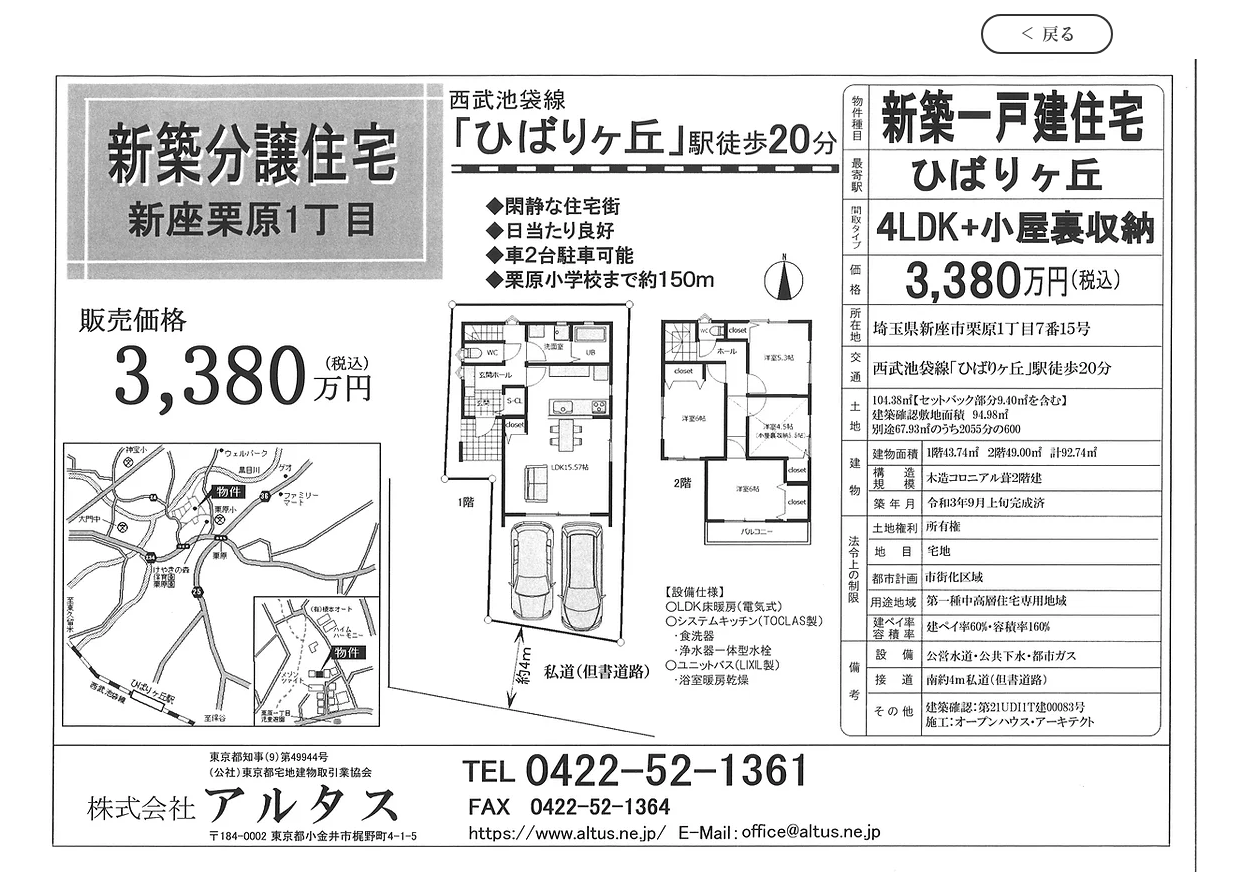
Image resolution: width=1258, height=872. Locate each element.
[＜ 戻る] (1047, 34)
